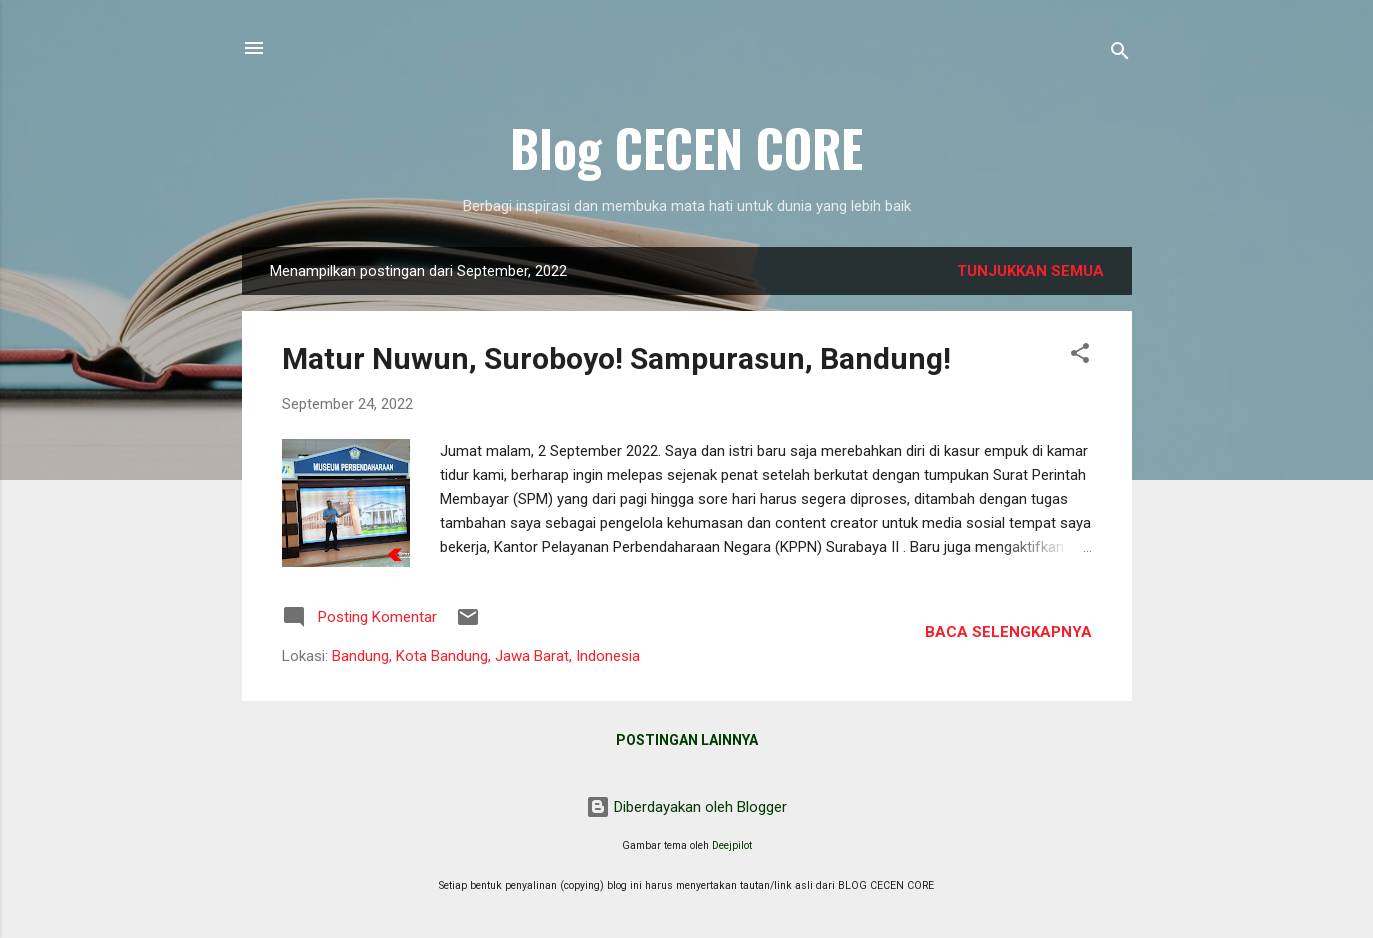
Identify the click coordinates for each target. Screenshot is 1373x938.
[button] (1080, 356)
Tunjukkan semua (1030, 271)
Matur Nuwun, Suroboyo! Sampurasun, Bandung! (616, 358)
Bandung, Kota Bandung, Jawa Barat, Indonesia (486, 656)
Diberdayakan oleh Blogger (686, 807)
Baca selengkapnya (1008, 632)
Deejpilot (732, 845)
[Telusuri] (1120, 54)
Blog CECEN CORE (686, 147)
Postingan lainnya (687, 740)
